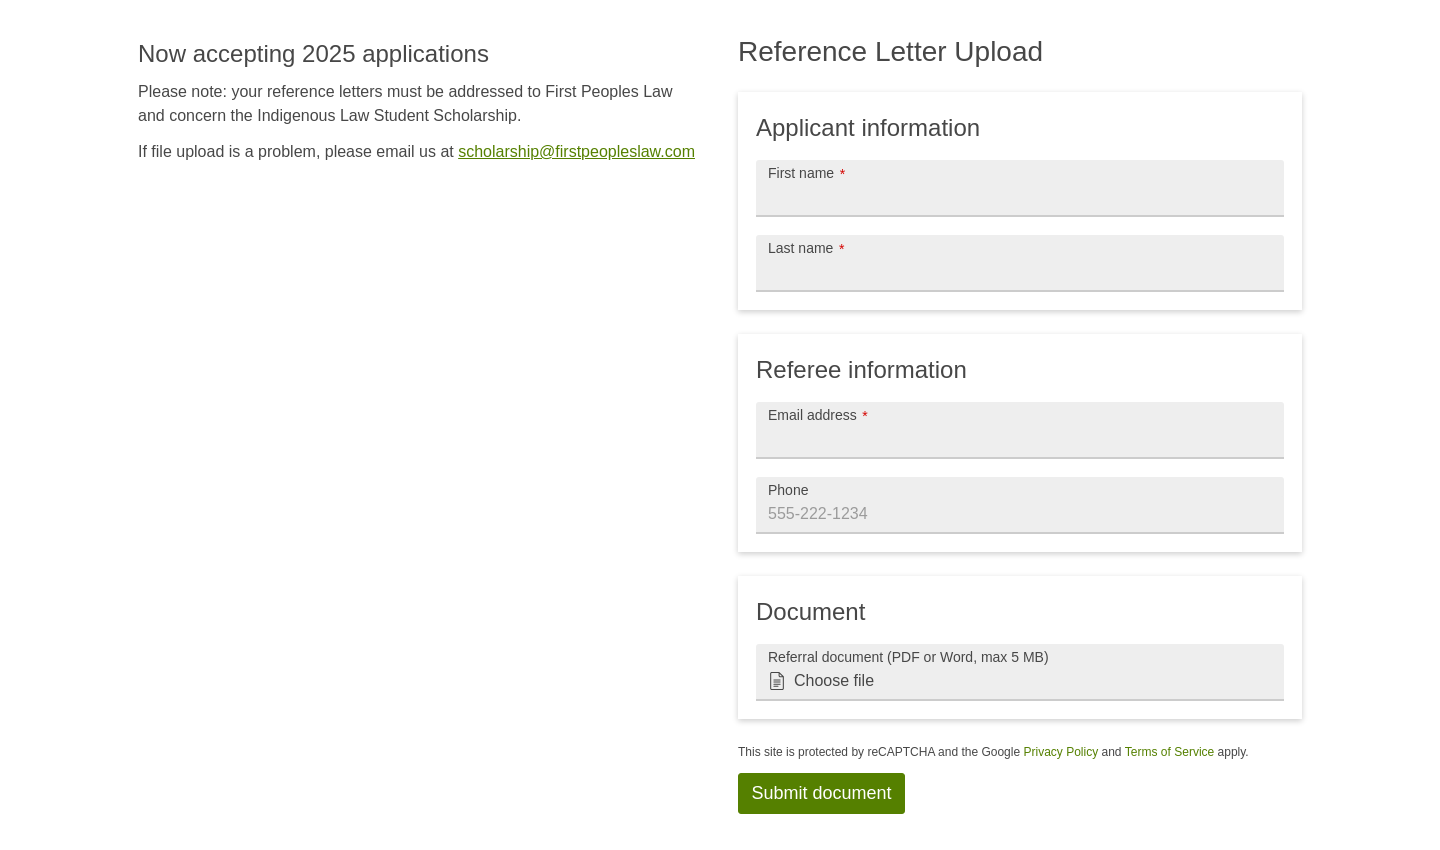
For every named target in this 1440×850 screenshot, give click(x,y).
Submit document (822, 793)
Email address (812, 414)
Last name (800, 247)
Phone (788, 489)
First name (801, 172)
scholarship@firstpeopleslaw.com (576, 151)
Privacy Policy (1060, 752)
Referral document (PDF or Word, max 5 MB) (908, 656)
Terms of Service (1169, 752)
